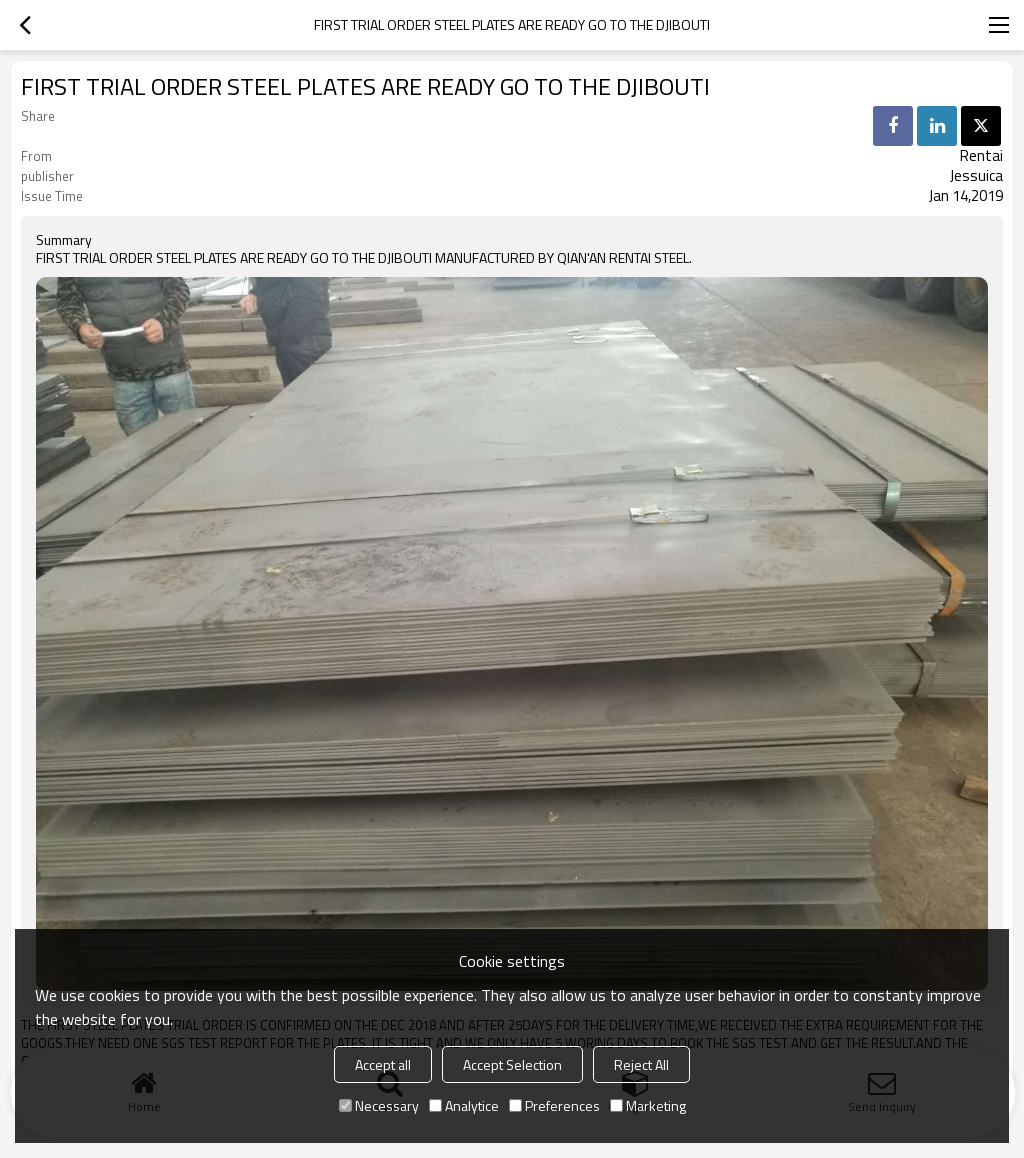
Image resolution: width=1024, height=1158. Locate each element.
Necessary (379, 1105)
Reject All (641, 1064)
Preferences (554, 1105)
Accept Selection (512, 1064)
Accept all (383, 1064)
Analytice (464, 1105)
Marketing (648, 1105)
